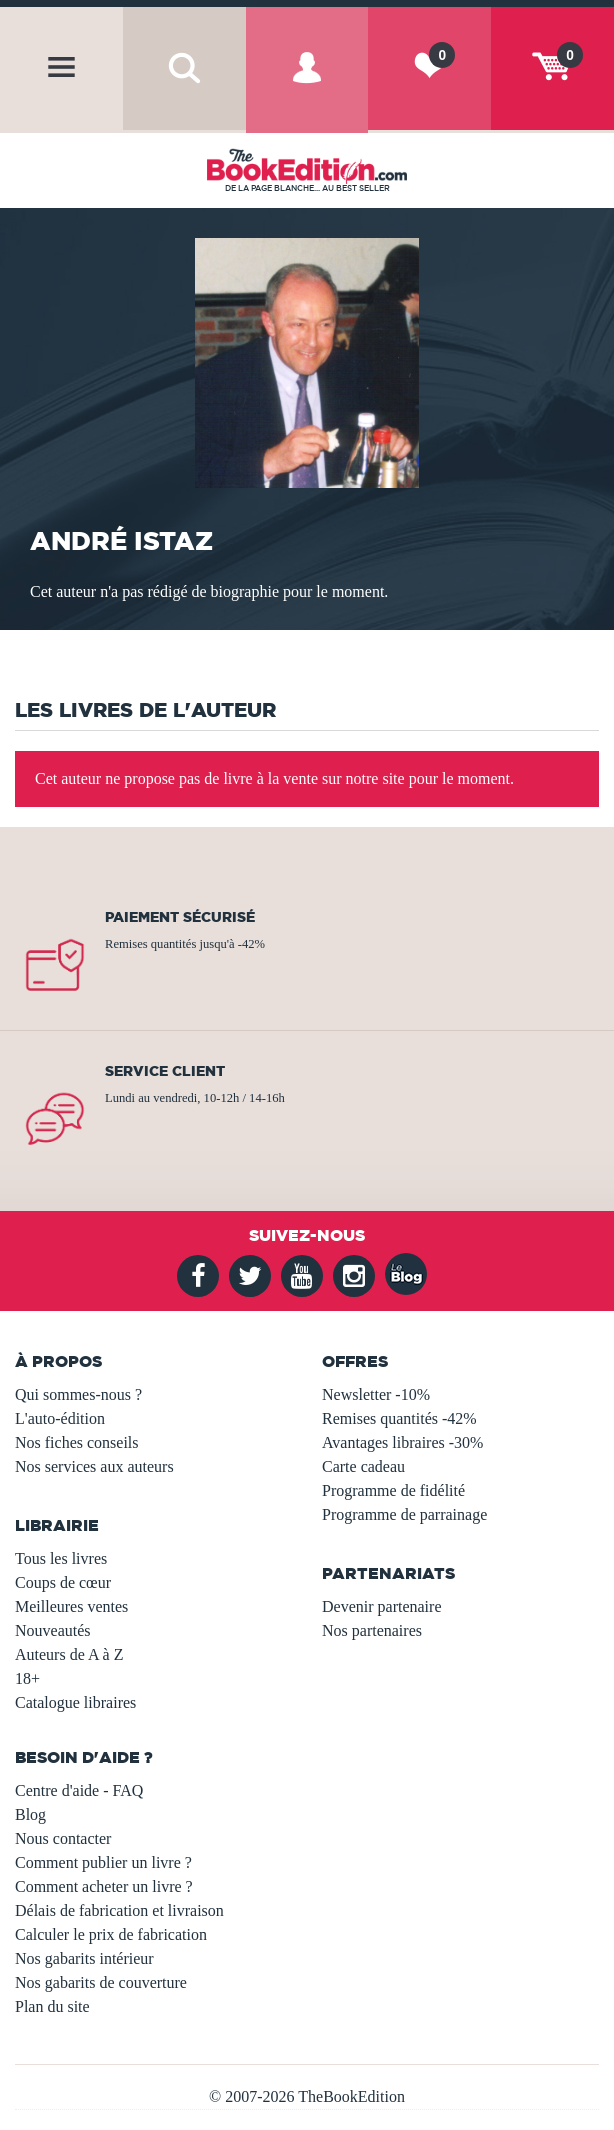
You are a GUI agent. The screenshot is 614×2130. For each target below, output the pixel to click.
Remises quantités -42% (399, 1418)
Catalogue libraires (75, 1702)
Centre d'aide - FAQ (79, 1790)
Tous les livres (61, 1558)
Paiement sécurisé (180, 917)
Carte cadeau (363, 1466)
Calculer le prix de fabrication (111, 1934)
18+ (27, 1678)
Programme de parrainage (404, 1514)
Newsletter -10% (376, 1394)
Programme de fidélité (393, 1490)
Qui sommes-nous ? (78, 1394)
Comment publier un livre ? (103, 1862)
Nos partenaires (372, 1630)
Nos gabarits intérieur (84, 1958)
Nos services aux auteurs (94, 1466)
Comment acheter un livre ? (104, 1886)
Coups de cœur (63, 1582)
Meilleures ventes (71, 1606)
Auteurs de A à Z (69, 1654)
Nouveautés (53, 1630)
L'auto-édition (60, 1418)
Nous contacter (63, 1838)
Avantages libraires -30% (402, 1442)
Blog (30, 1814)
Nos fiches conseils (77, 1442)
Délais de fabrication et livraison (119, 1910)
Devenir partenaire (381, 1606)
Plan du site (52, 2006)
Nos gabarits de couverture (101, 1982)
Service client (165, 1071)
